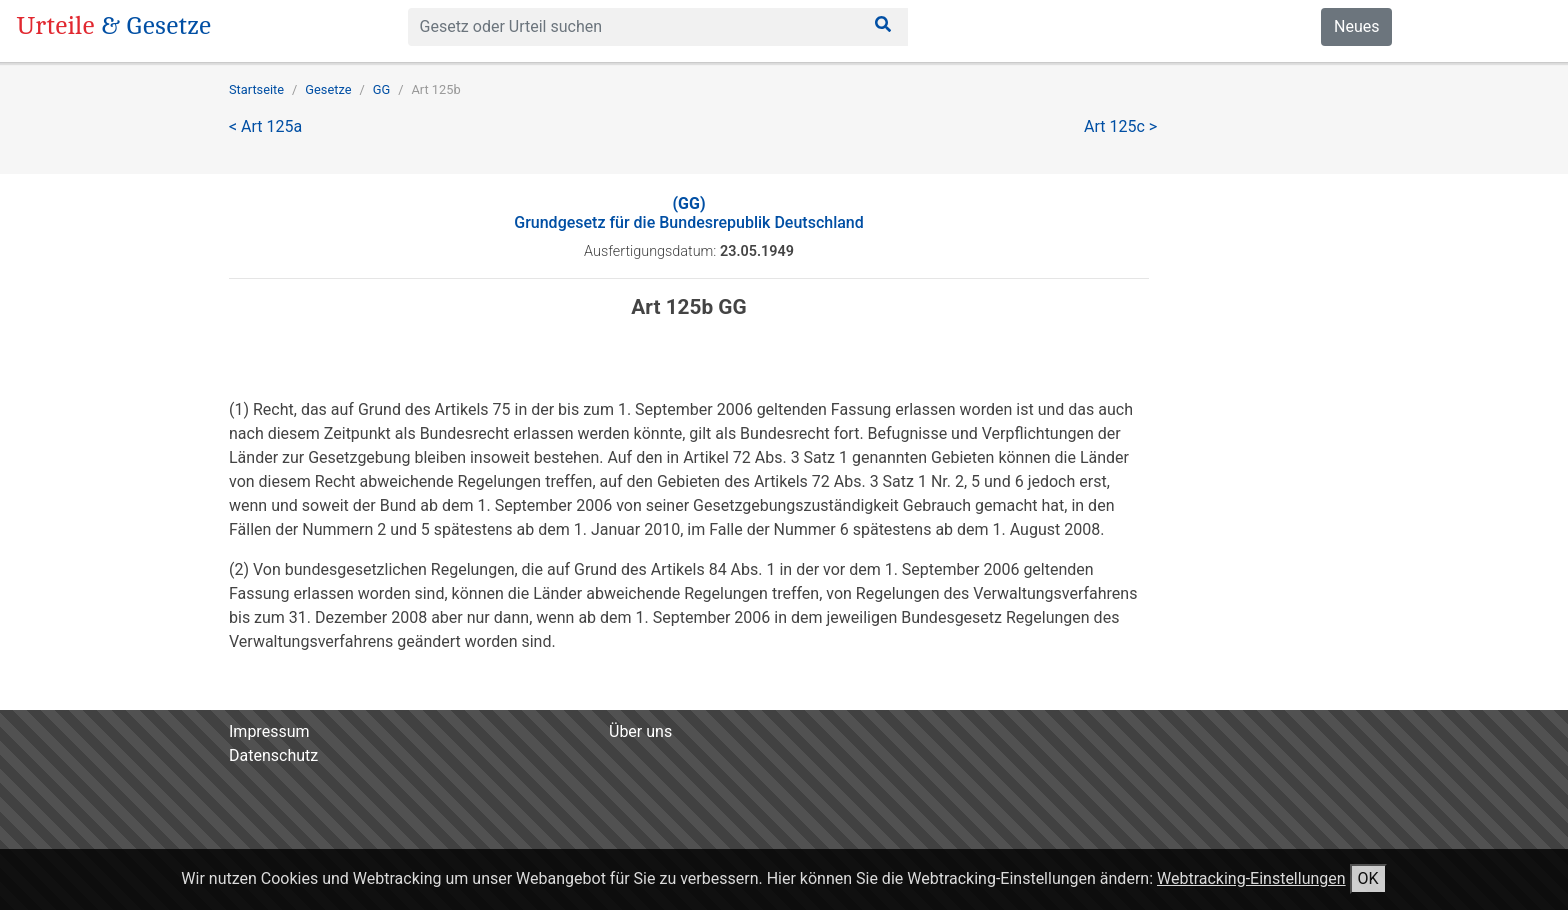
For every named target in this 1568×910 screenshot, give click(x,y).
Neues (1356, 26)
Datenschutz (273, 755)
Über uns (640, 731)
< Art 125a (265, 126)
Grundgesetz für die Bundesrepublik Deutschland (689, 213)
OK (1368, 878)
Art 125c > (1120, 126)
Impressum (269, 731)
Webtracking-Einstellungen (1251, 878)
